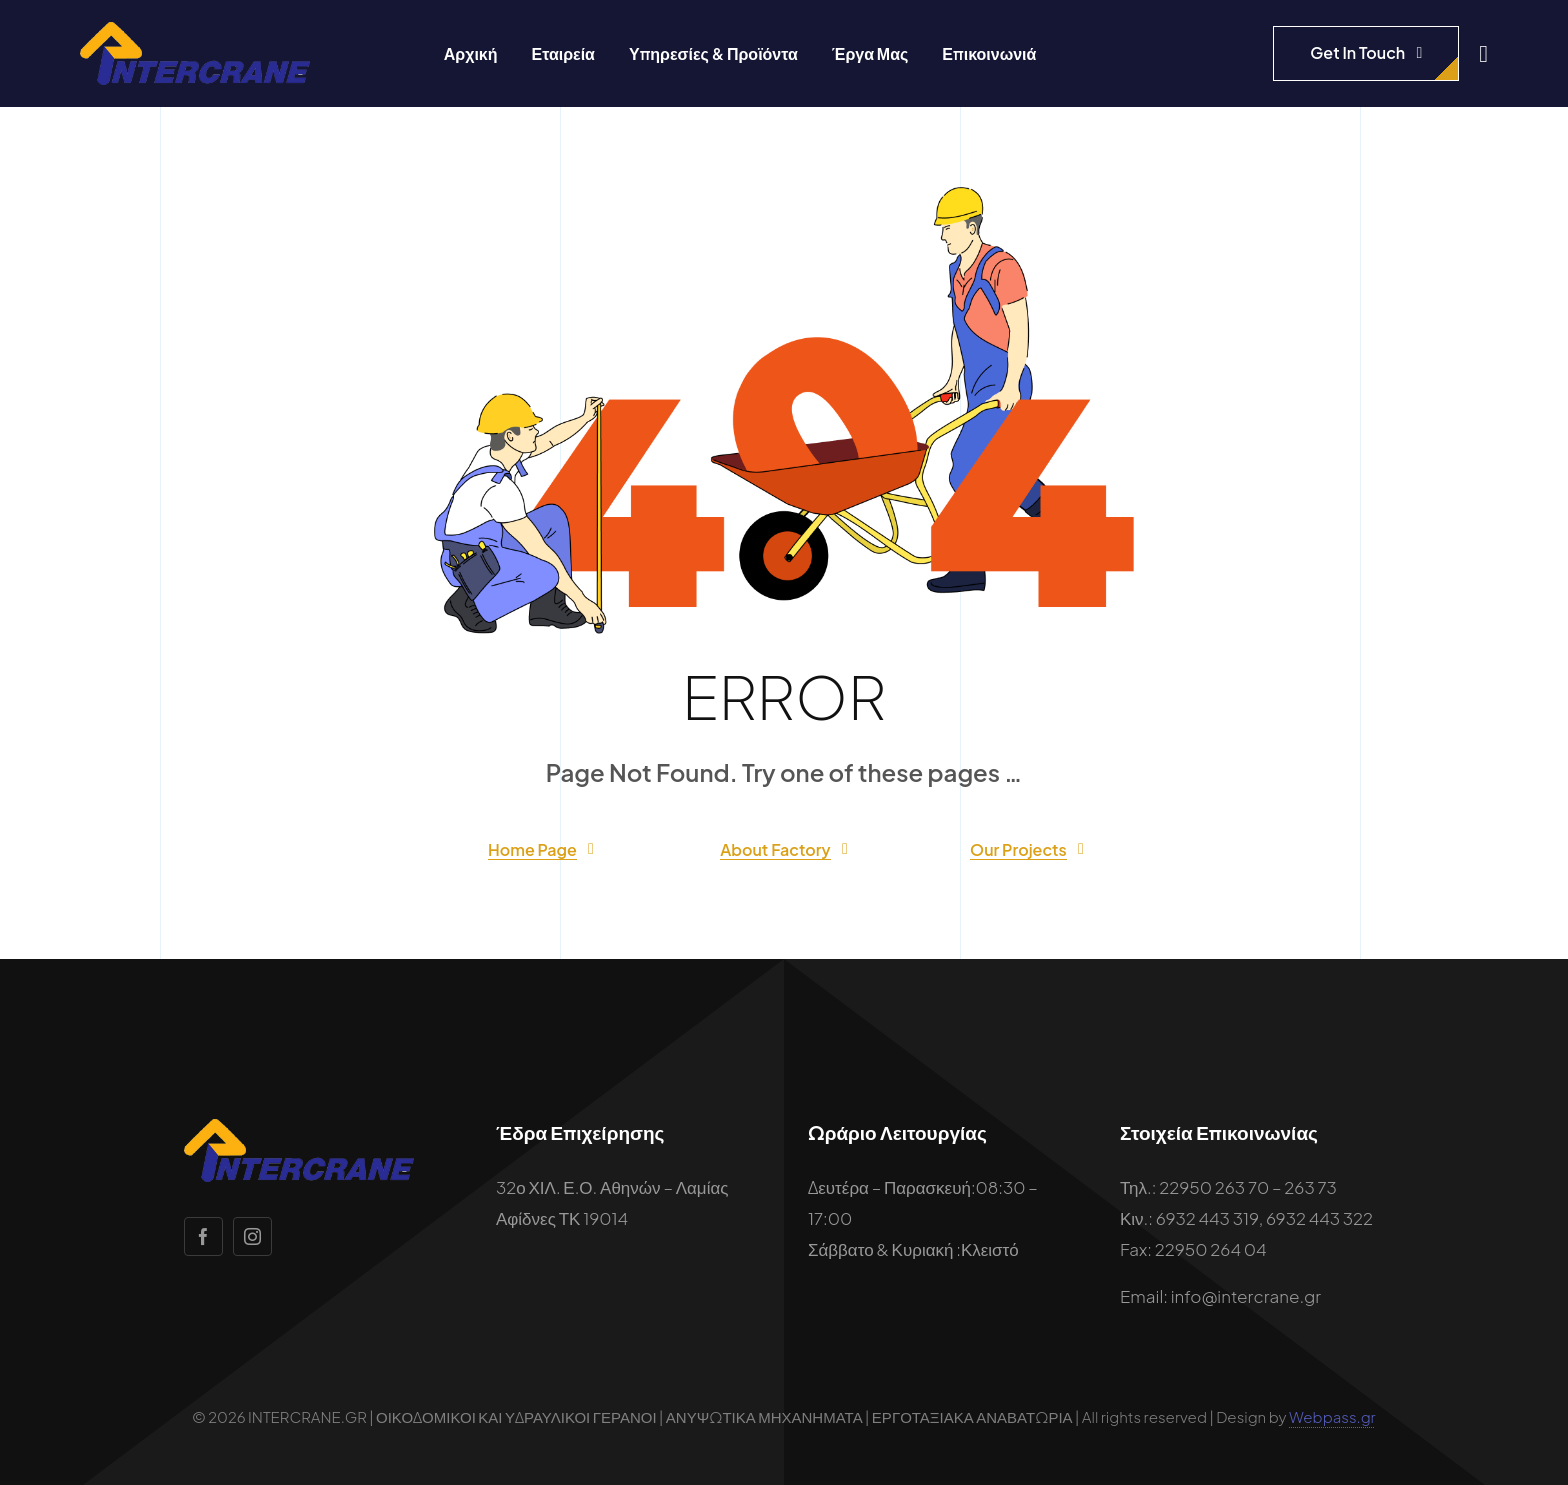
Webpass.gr (1332, 1416)
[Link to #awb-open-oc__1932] (1483, 54)
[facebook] (203, 1236)
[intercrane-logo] (195, 30)
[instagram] (252, 1236)
